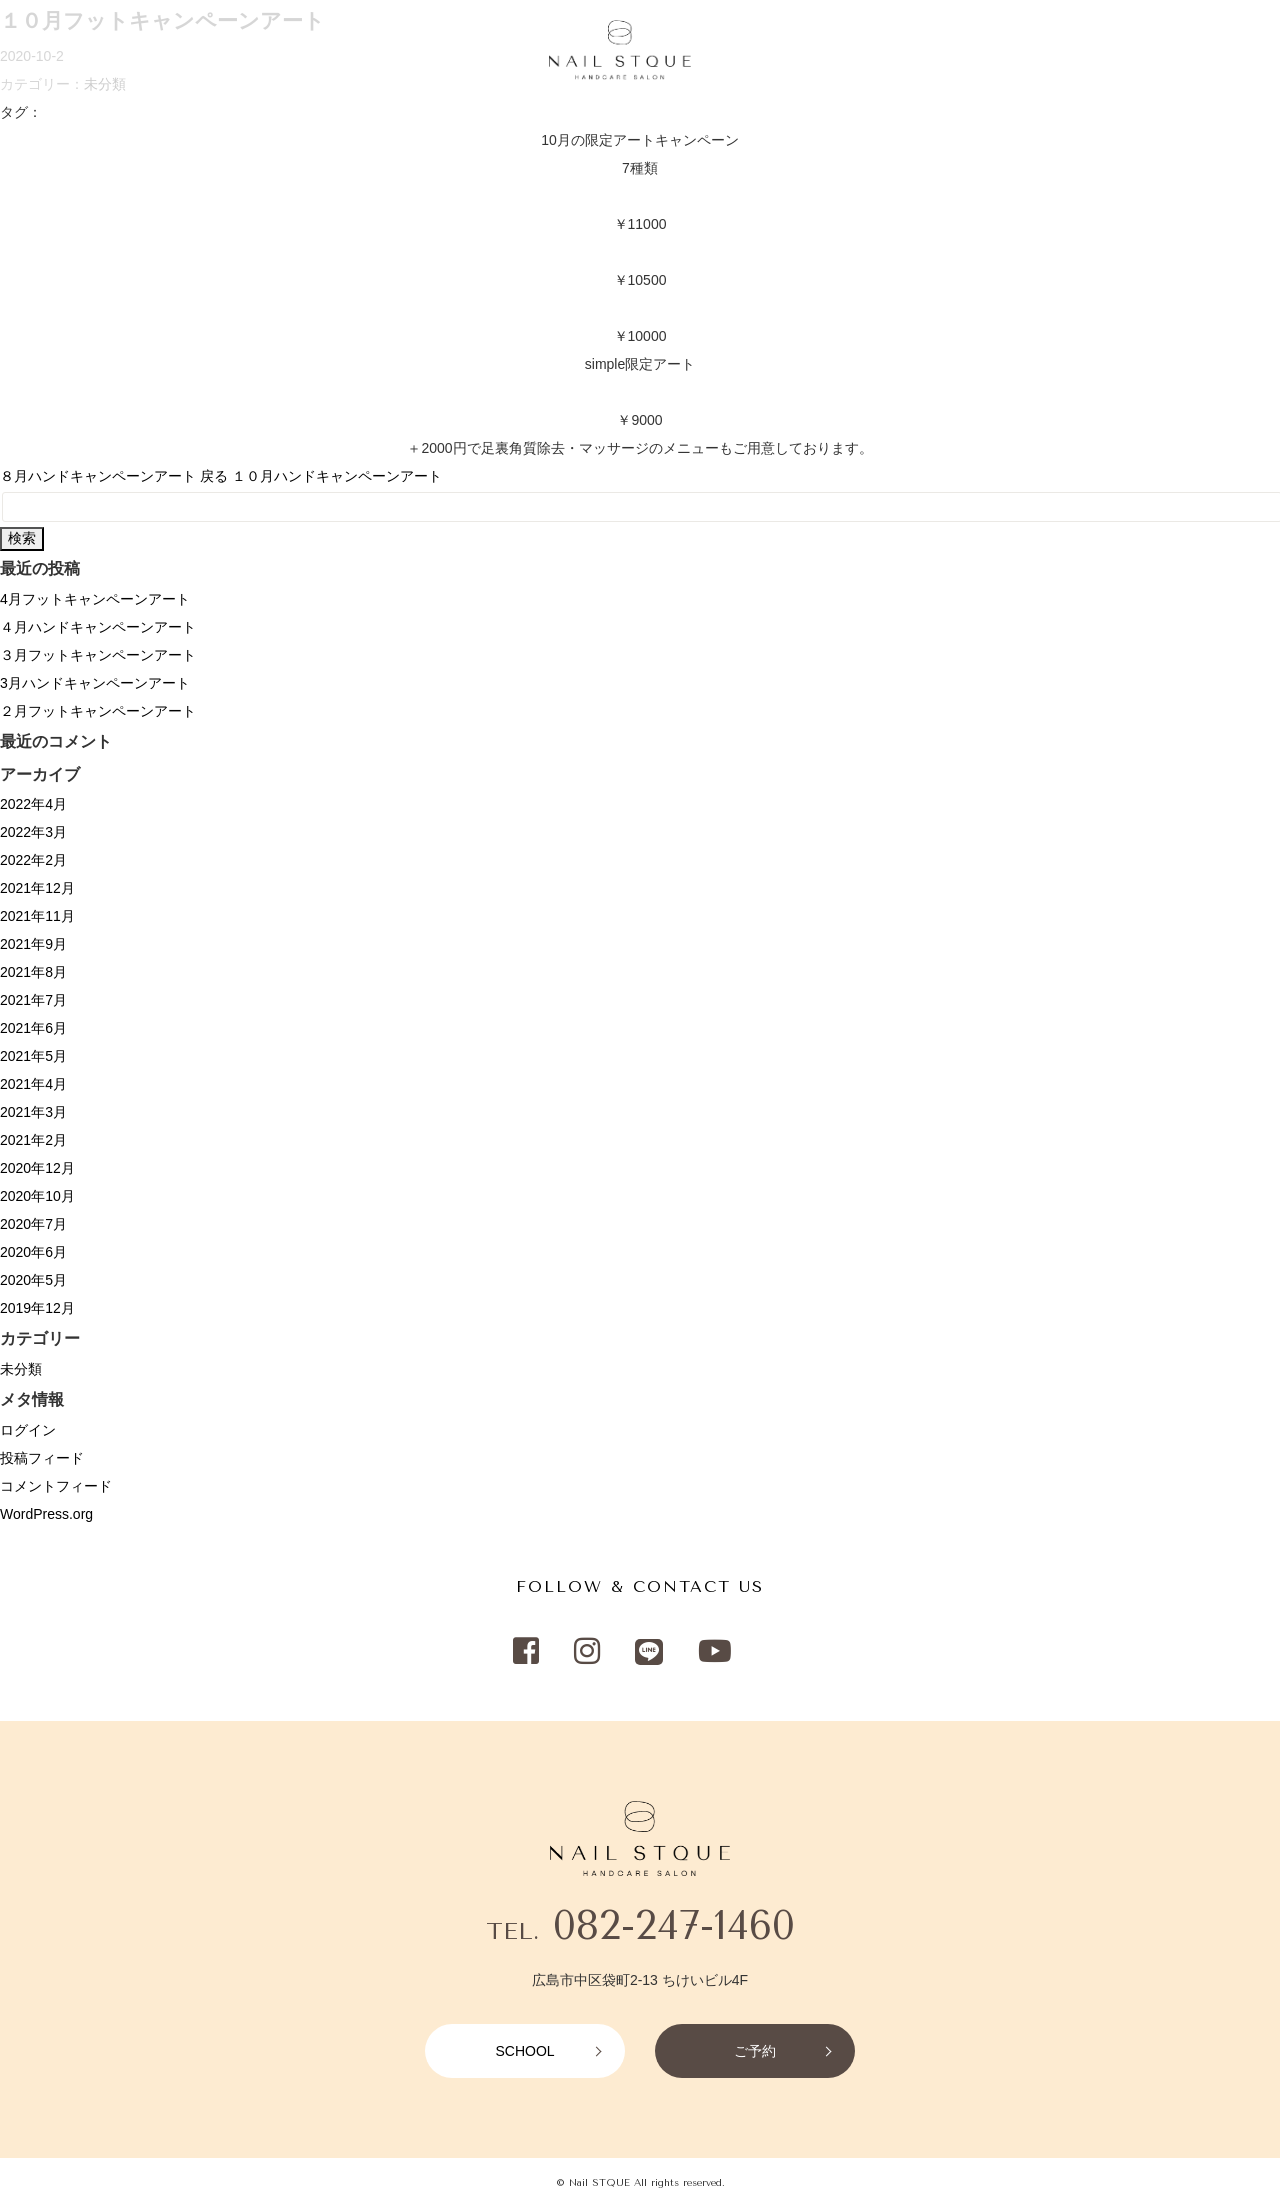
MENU (128, 51)
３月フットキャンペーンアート (98, 655)
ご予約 (755, 2051)
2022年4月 (33, 804)
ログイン (28, 1430)
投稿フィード (42, 1458)
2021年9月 (33, 944)
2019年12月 (37, 1308)
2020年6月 (33, 1252)
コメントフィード (56, 1486)
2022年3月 (33, 832)
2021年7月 (33, 1000)
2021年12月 (37, 888)
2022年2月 (33, 860)
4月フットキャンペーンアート (95, 599)
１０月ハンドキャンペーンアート (337, 476)
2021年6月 (33, 1028)
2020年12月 (37, 1168)
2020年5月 (33, 1280)
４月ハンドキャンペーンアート (98, 627)
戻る (214, 476)
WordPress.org (46, 1514)
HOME (66, 51)
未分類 (21, 1369)
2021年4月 (33, 1084)
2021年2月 (33, 1140)
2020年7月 (33, 1224)
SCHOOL (1054, 51)
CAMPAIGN (275, 51)
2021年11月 (37, 916)
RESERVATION (1195, 51)
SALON (193, 51)
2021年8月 (33, 972)
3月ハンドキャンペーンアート (95, 683)
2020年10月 (37, 1196)
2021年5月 (33, 1056)
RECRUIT (364, 51)
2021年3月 (33, 1112)
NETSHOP (915, 51)
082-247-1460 (674, 1925)
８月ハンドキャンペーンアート (98, 476)
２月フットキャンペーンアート (98, 711)
